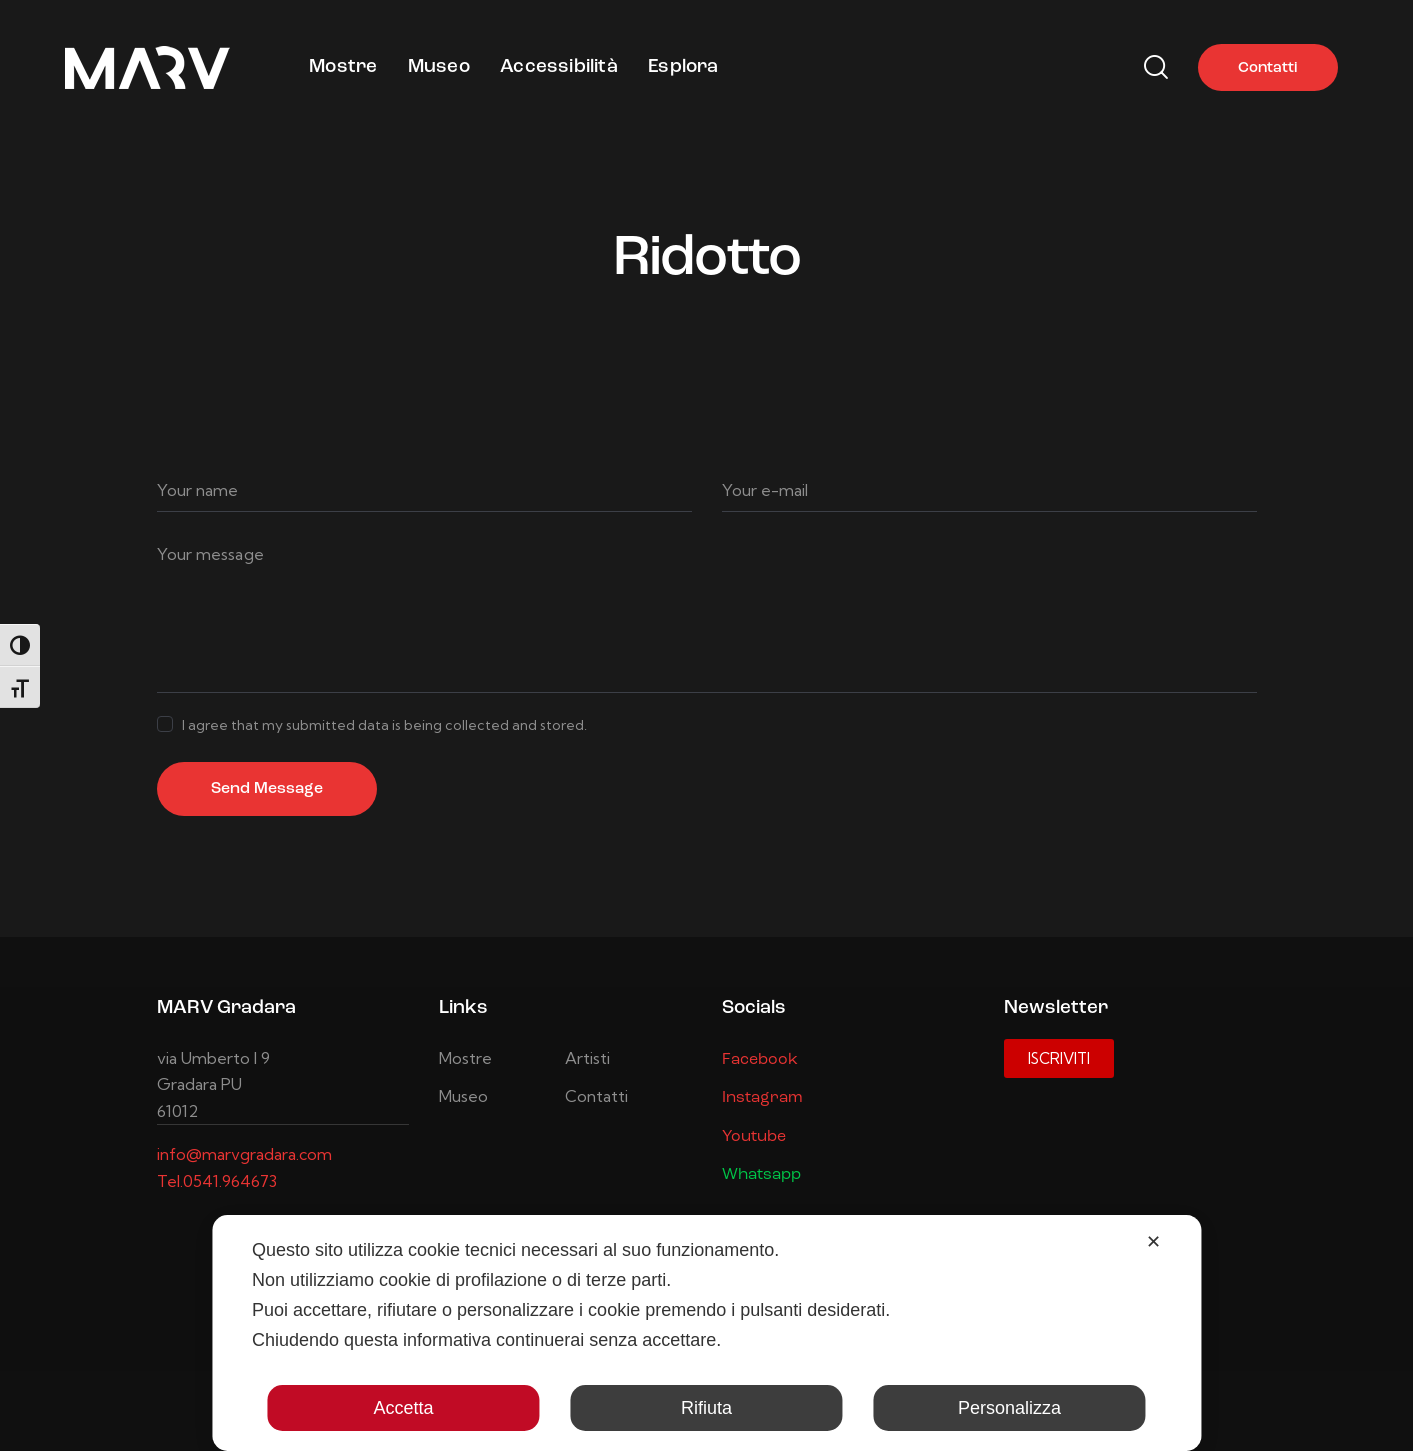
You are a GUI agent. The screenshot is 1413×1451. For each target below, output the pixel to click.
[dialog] (706, 1333)
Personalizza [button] (1009, 1408)
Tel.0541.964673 (217, 1181)
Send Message (267, 789)
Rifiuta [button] (706, 1408)
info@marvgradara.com (244, 1154)
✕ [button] (1153, 1242)
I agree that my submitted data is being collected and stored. (384, 725)
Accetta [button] (403, 1408)
